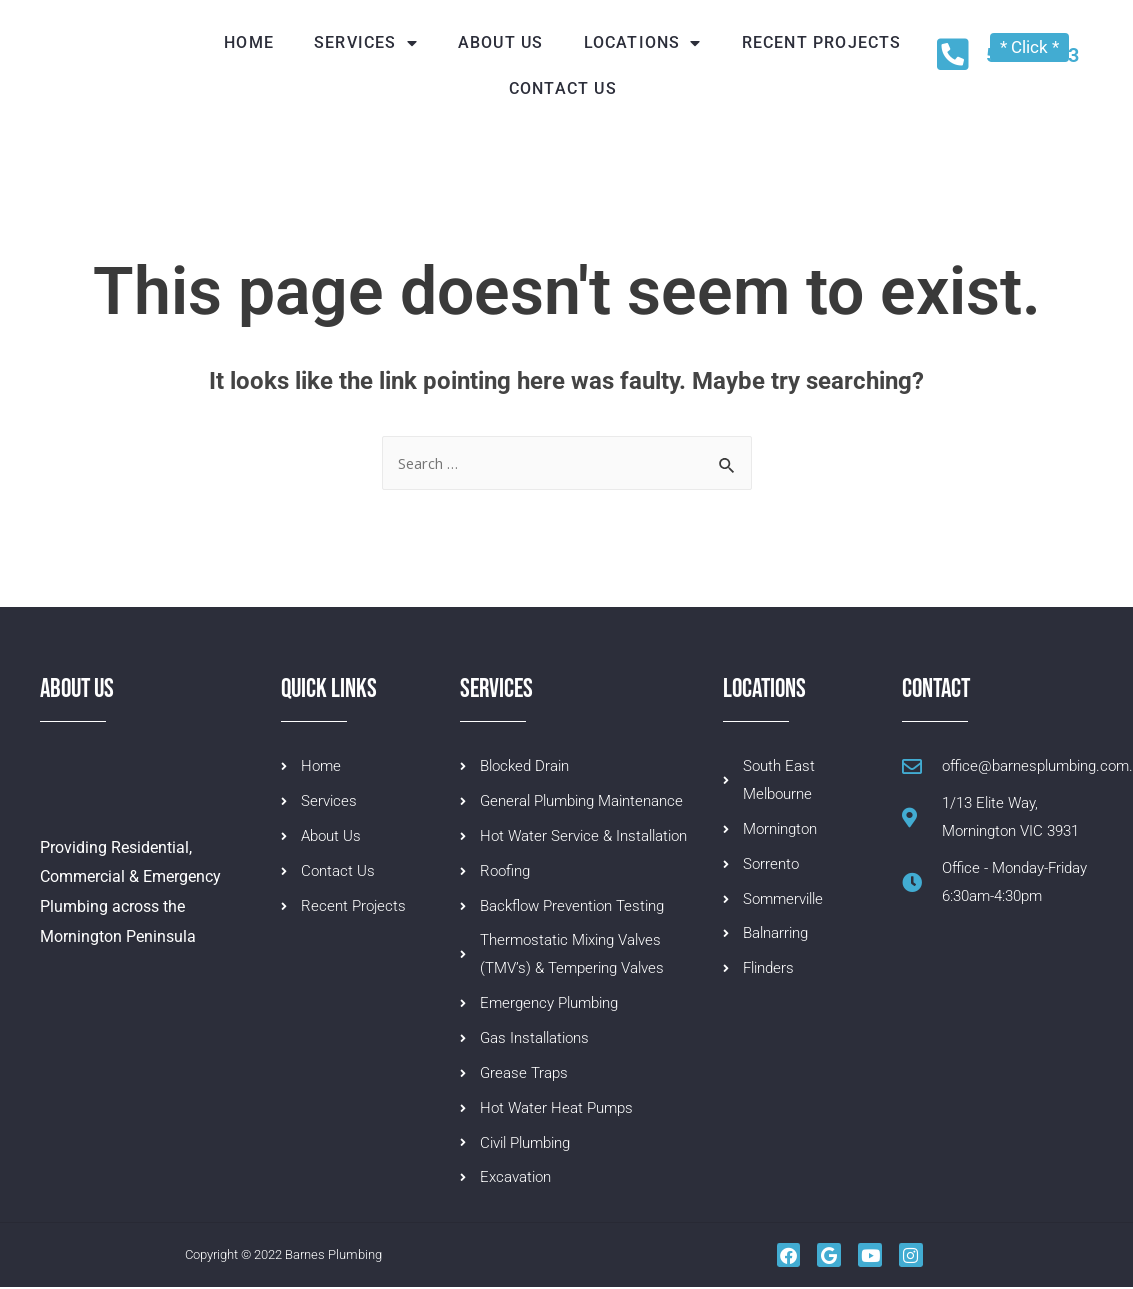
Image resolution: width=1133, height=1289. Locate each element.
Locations (643, 43)
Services (366, 43)
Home (249, 42)
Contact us (563, 88)
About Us (501, 42)
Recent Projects (822, 42)
